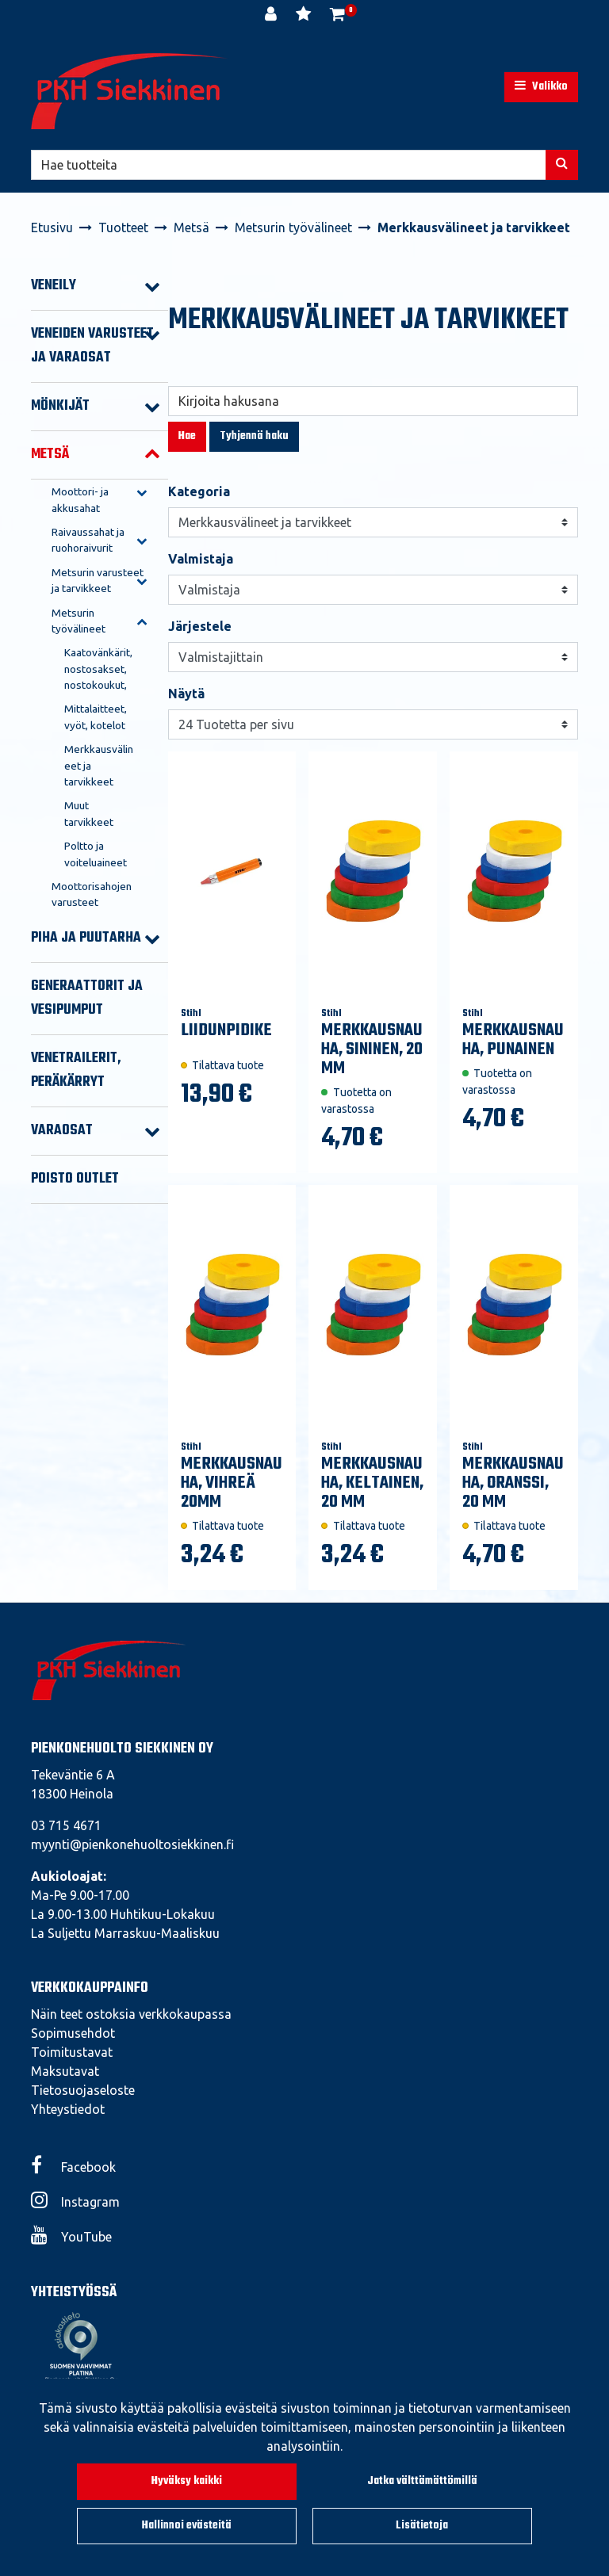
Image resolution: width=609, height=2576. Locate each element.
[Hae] (288, 165)
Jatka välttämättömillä (422, 2481)
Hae (187, 436)
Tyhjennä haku (254, 436)
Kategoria (199, 491)
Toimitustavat (72, 2052)
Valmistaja (200, 559)
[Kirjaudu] (272, 16)
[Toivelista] (305, 16)
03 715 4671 (66, 1825)
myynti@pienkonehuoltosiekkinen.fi (132, 1844)
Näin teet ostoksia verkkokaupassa (131, 2014)
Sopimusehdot (73, 2033)
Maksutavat (65, 2071)
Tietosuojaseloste (83, 2090)
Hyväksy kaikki (186, 2481)
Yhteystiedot (68, 2109)
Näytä (186, 693)
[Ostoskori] (337, 16)
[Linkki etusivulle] (130, 91)
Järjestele (200, 626)
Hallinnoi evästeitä (187, 2526)
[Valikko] (541, 87)
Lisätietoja (422, 2526)
